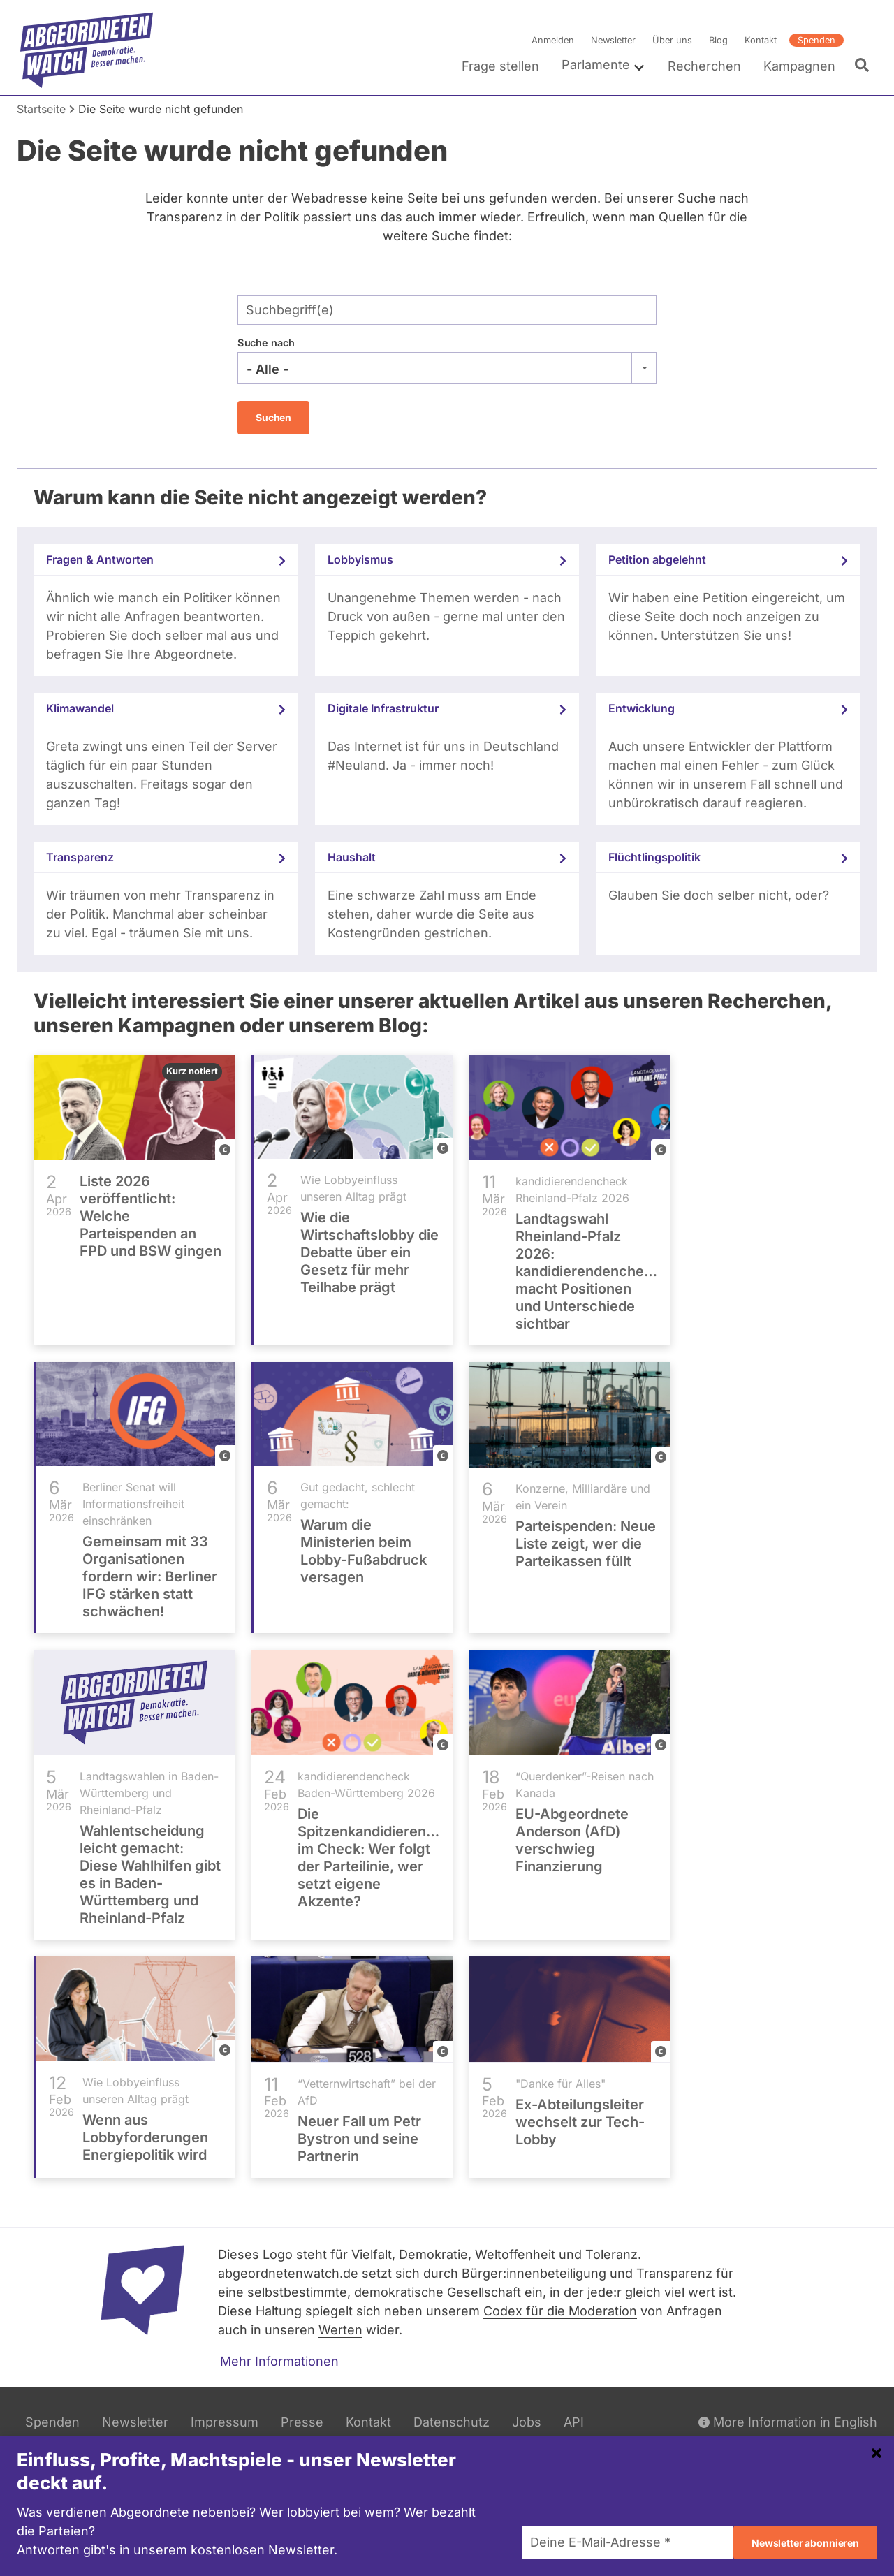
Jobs (526, 2422)
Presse (302, 2422)
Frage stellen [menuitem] (500, 66)
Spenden (816, 40)
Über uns (672, 40)
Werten (340, 2329)
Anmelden (553, 40)
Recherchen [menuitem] (704, 66)
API (574, 2422)
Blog (718, 40)
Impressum (224, 2422)
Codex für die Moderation (560, 2311)
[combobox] (447, 368)
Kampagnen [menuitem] (799, 66)
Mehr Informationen (279, 2361)
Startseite (41, 109)
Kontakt (761, 40)
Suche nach (266, 343)
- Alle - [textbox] (267, 369)
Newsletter (613, 40)
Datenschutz (451, 2422)
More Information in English (787, 2422)
